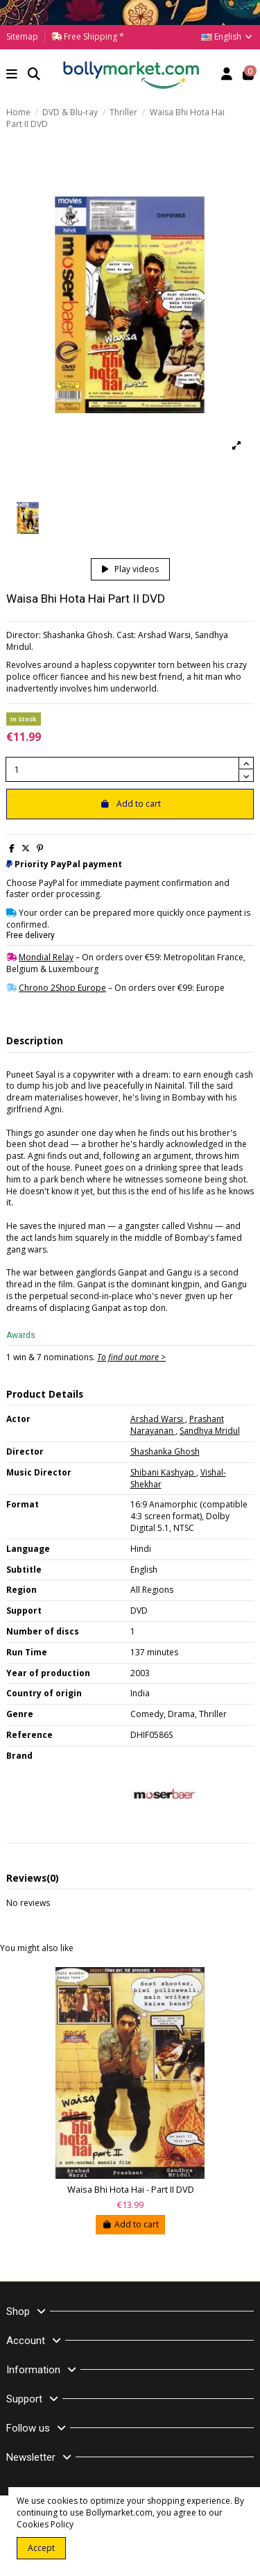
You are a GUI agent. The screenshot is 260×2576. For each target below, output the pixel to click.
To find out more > (131, 1357)
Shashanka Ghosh (165, 1451)
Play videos (130, 569)
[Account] (227, 75)
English (227, 36)
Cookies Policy (45, 2524)
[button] (12, 75)
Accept (41, 2548)
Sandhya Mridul (210, 1431)
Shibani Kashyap (163, 1472)
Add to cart (130, 804)
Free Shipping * (93, 36)
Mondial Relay (46, 957)
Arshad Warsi (157, 1419)
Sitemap (22, 36)
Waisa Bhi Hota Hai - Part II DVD (130, 2189)
